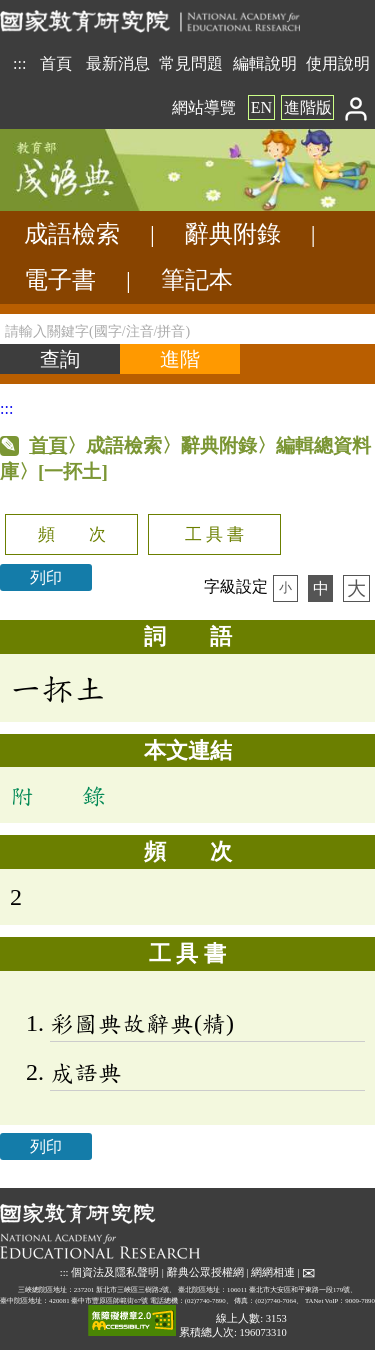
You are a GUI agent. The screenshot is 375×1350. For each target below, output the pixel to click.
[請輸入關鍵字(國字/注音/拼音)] (187, 329)
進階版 (308, 107)
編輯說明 (265, 63)
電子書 (60, 280)
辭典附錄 (233, 234)
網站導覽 (204, 107)
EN (261, 107)
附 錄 (58, 795)
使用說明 (338, 63)
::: (19, 63)
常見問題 (191, 63)
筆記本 (197, 280)
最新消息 (118, 63)
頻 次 (72, 534)
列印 (46, 577)
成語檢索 (72, 234)
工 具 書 (214, 534)
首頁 (56, 63)
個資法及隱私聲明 (115, 1272)
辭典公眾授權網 (205, 1272)
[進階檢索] (180, 359)
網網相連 (273, 1272)
